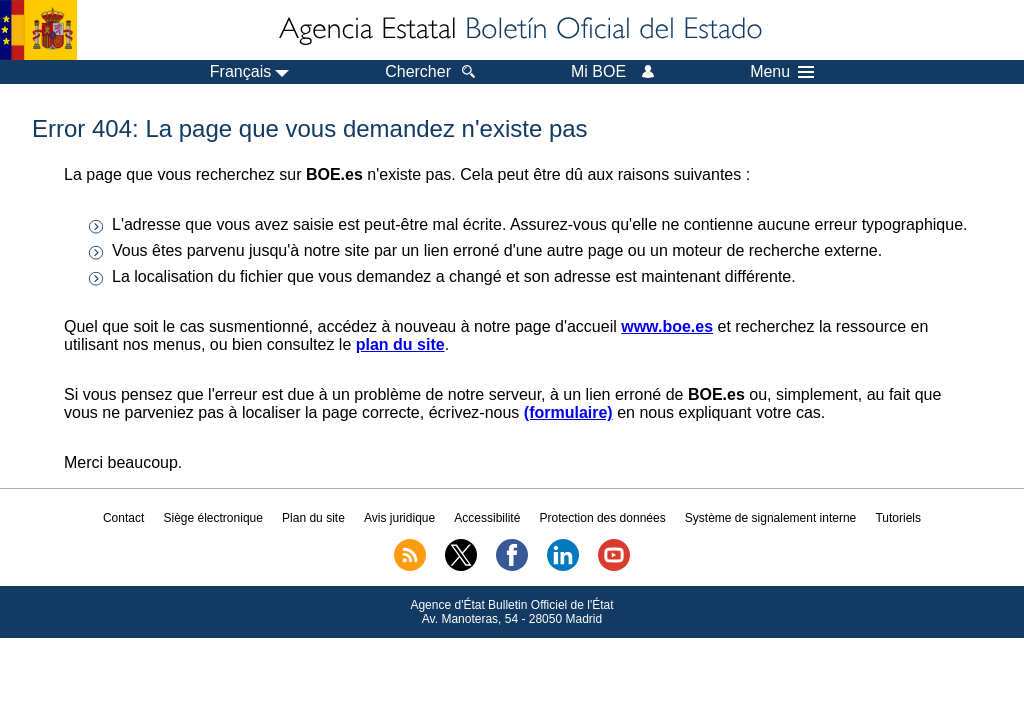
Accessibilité (487, 518)
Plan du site (313, 518)
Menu (782, 72)
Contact (123, 518)
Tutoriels (898, 518)
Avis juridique (399, 518)
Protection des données (603, 518)
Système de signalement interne (770, 518)
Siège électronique (213, 518)
